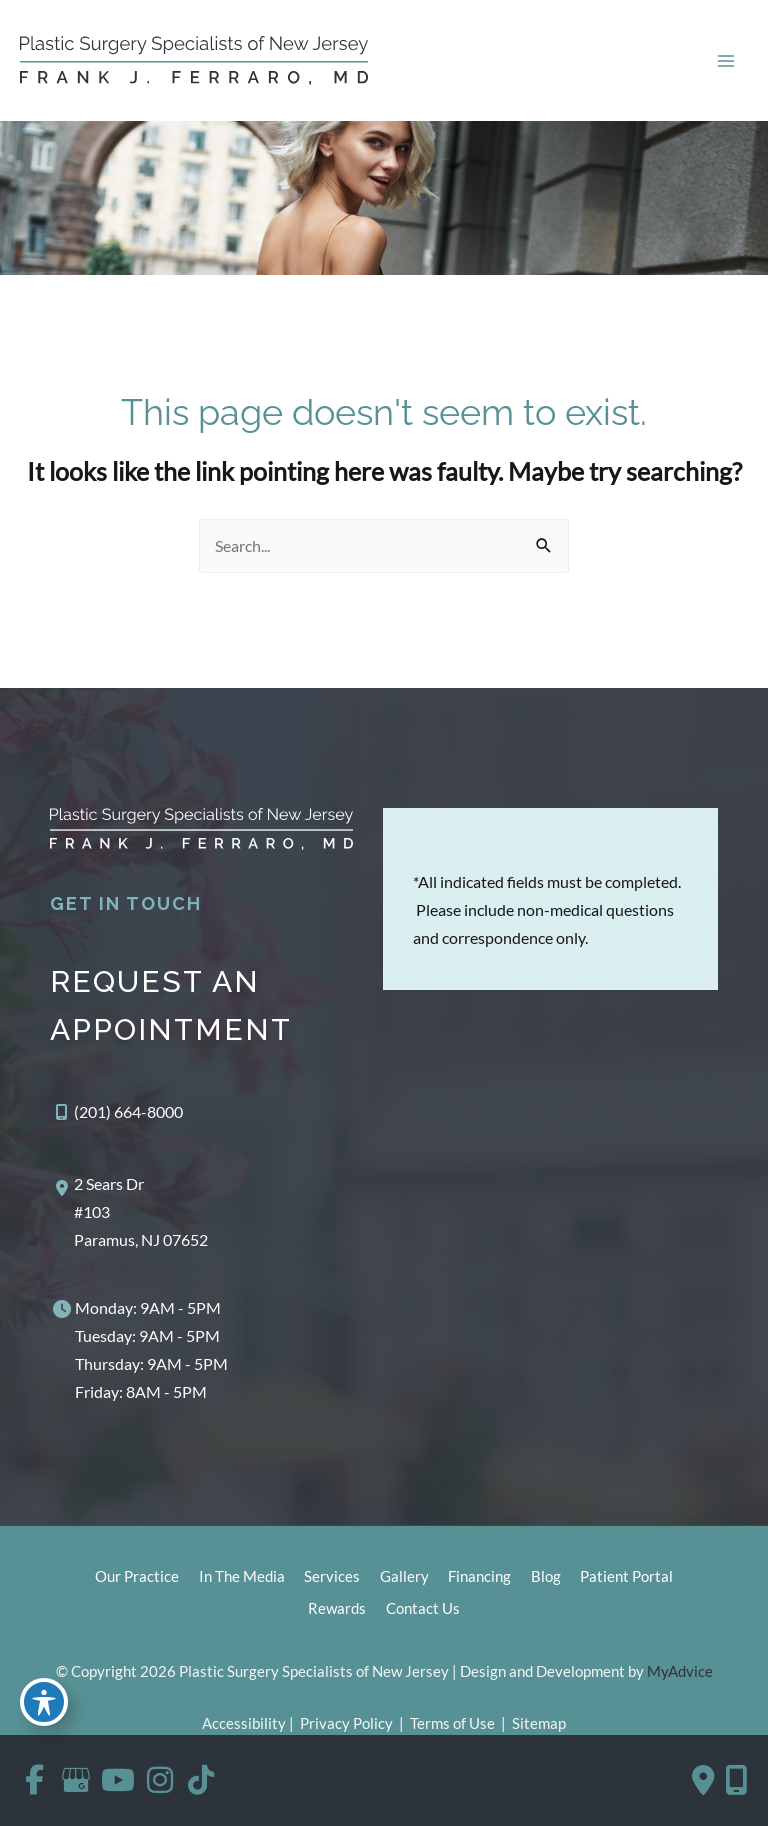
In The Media (241, 1578)
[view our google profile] (78, 1780)
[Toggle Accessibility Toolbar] (44, 1702)
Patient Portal (628, 1578)
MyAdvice (680, 1673)
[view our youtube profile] (121, 1780)
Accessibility (244, 1725)
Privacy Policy (346, 1725)
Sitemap (537, 1725)
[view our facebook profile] (35, 1780)
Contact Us (423, 1610)
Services (332, 1578)
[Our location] (736, 1780)
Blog (547, 1578)
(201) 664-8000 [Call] (128, 1113)
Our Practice (136, 1578)
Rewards (337, 1610)
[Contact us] (703, 1780)
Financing (480, 1578)
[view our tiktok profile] (207, 1780)
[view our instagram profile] (164, 1780)
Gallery (404, 1578)
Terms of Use (452, 1725)
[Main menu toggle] (725, 61)
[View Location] (129, 1214)
